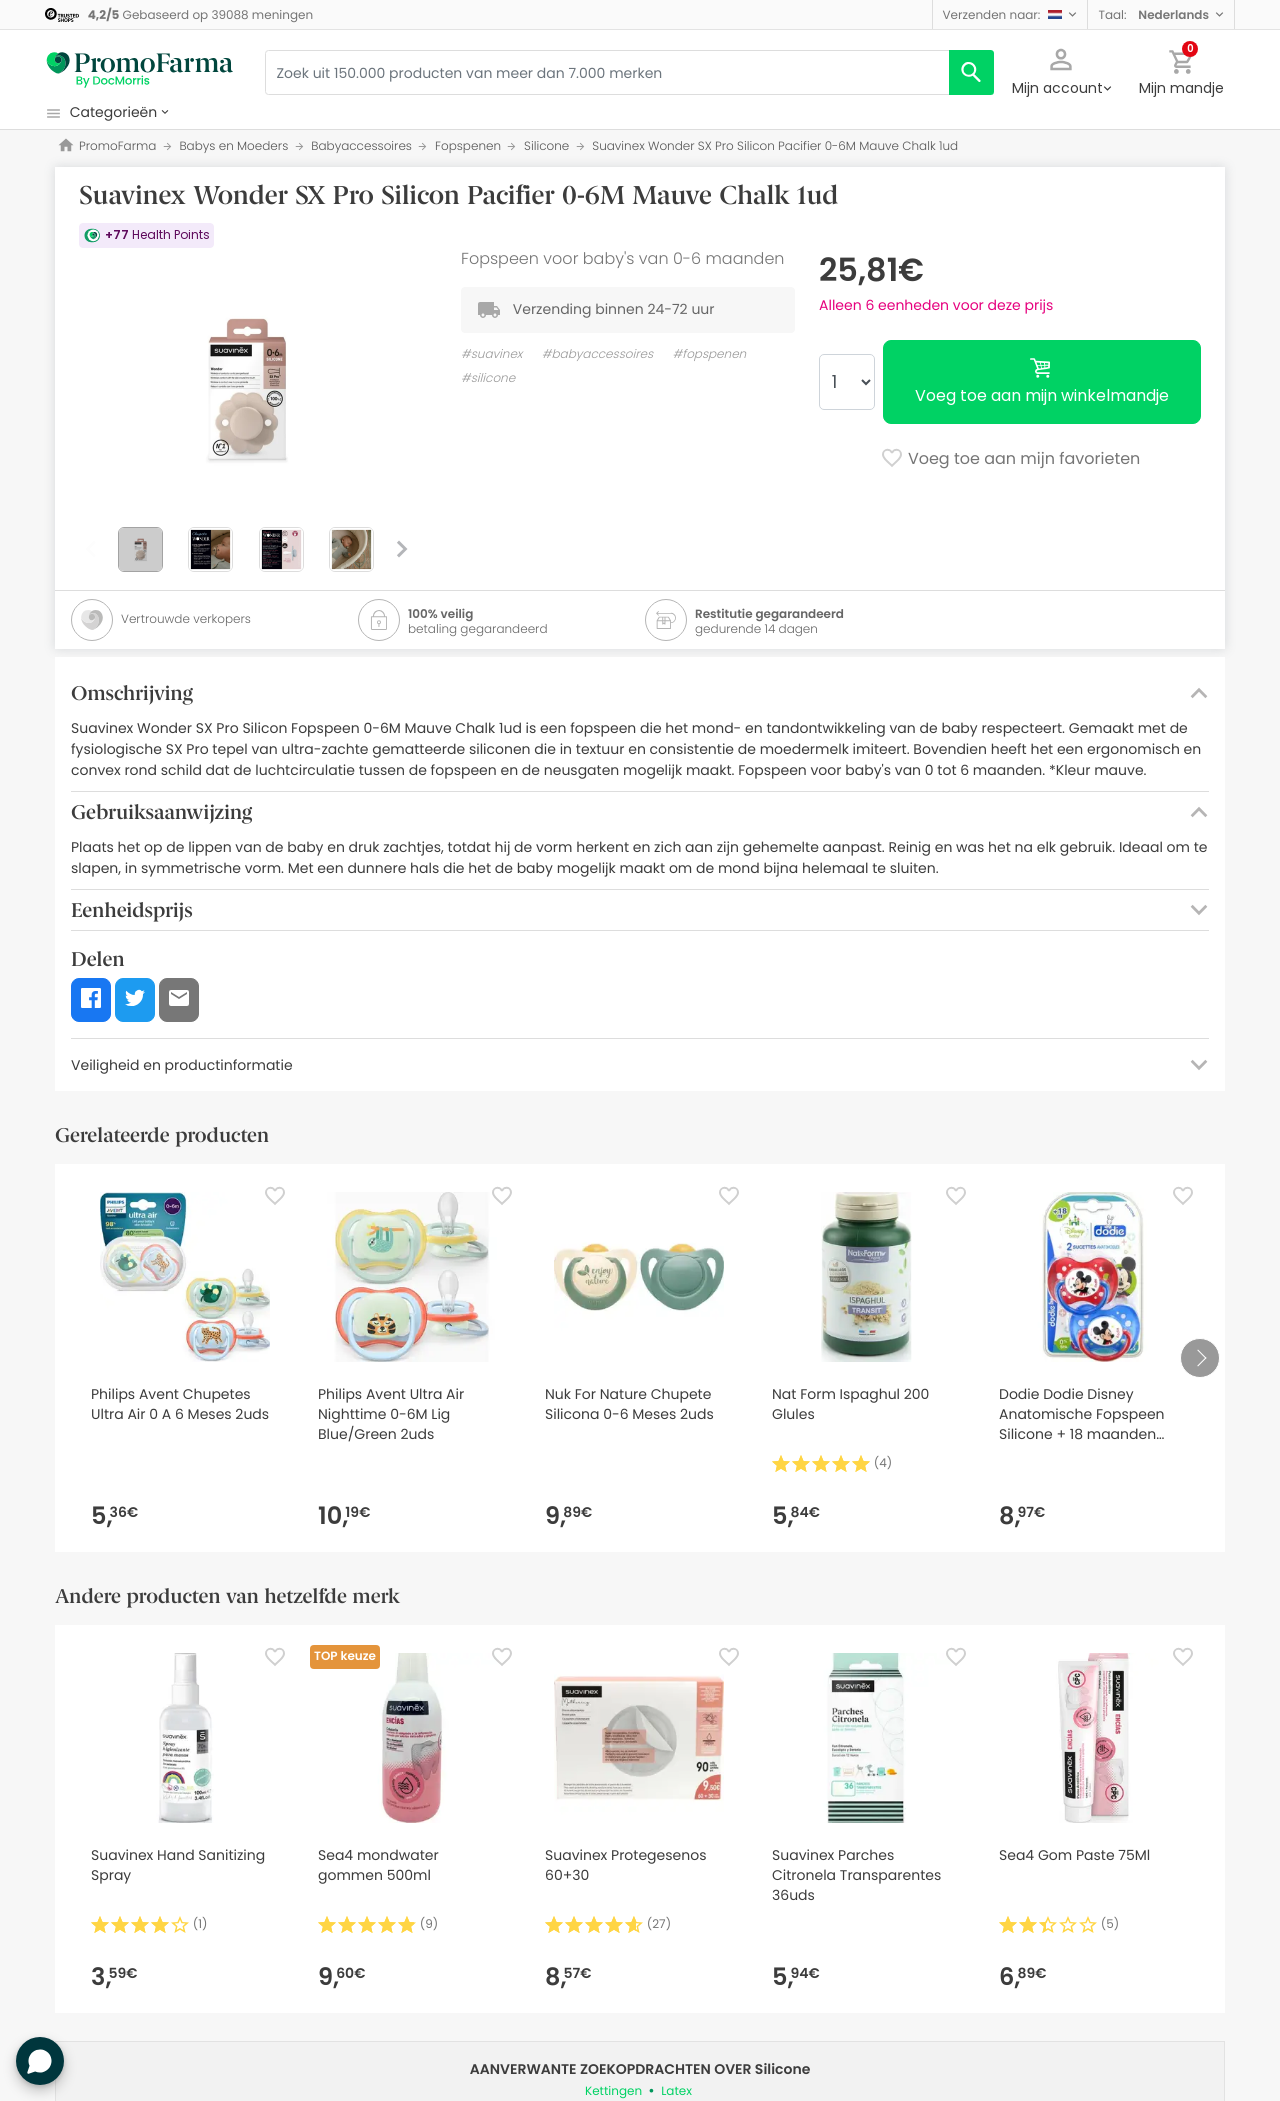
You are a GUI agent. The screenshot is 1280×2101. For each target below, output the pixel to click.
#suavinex (491, 354)
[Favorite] (275, 1196)
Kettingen (613, 2091)
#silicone (488, 378)
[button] (1010, 14)
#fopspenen (710, 354)
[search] (971, 72)
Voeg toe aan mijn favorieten (1010, 460)
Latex (676, 2091)
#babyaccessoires (597, 354)
